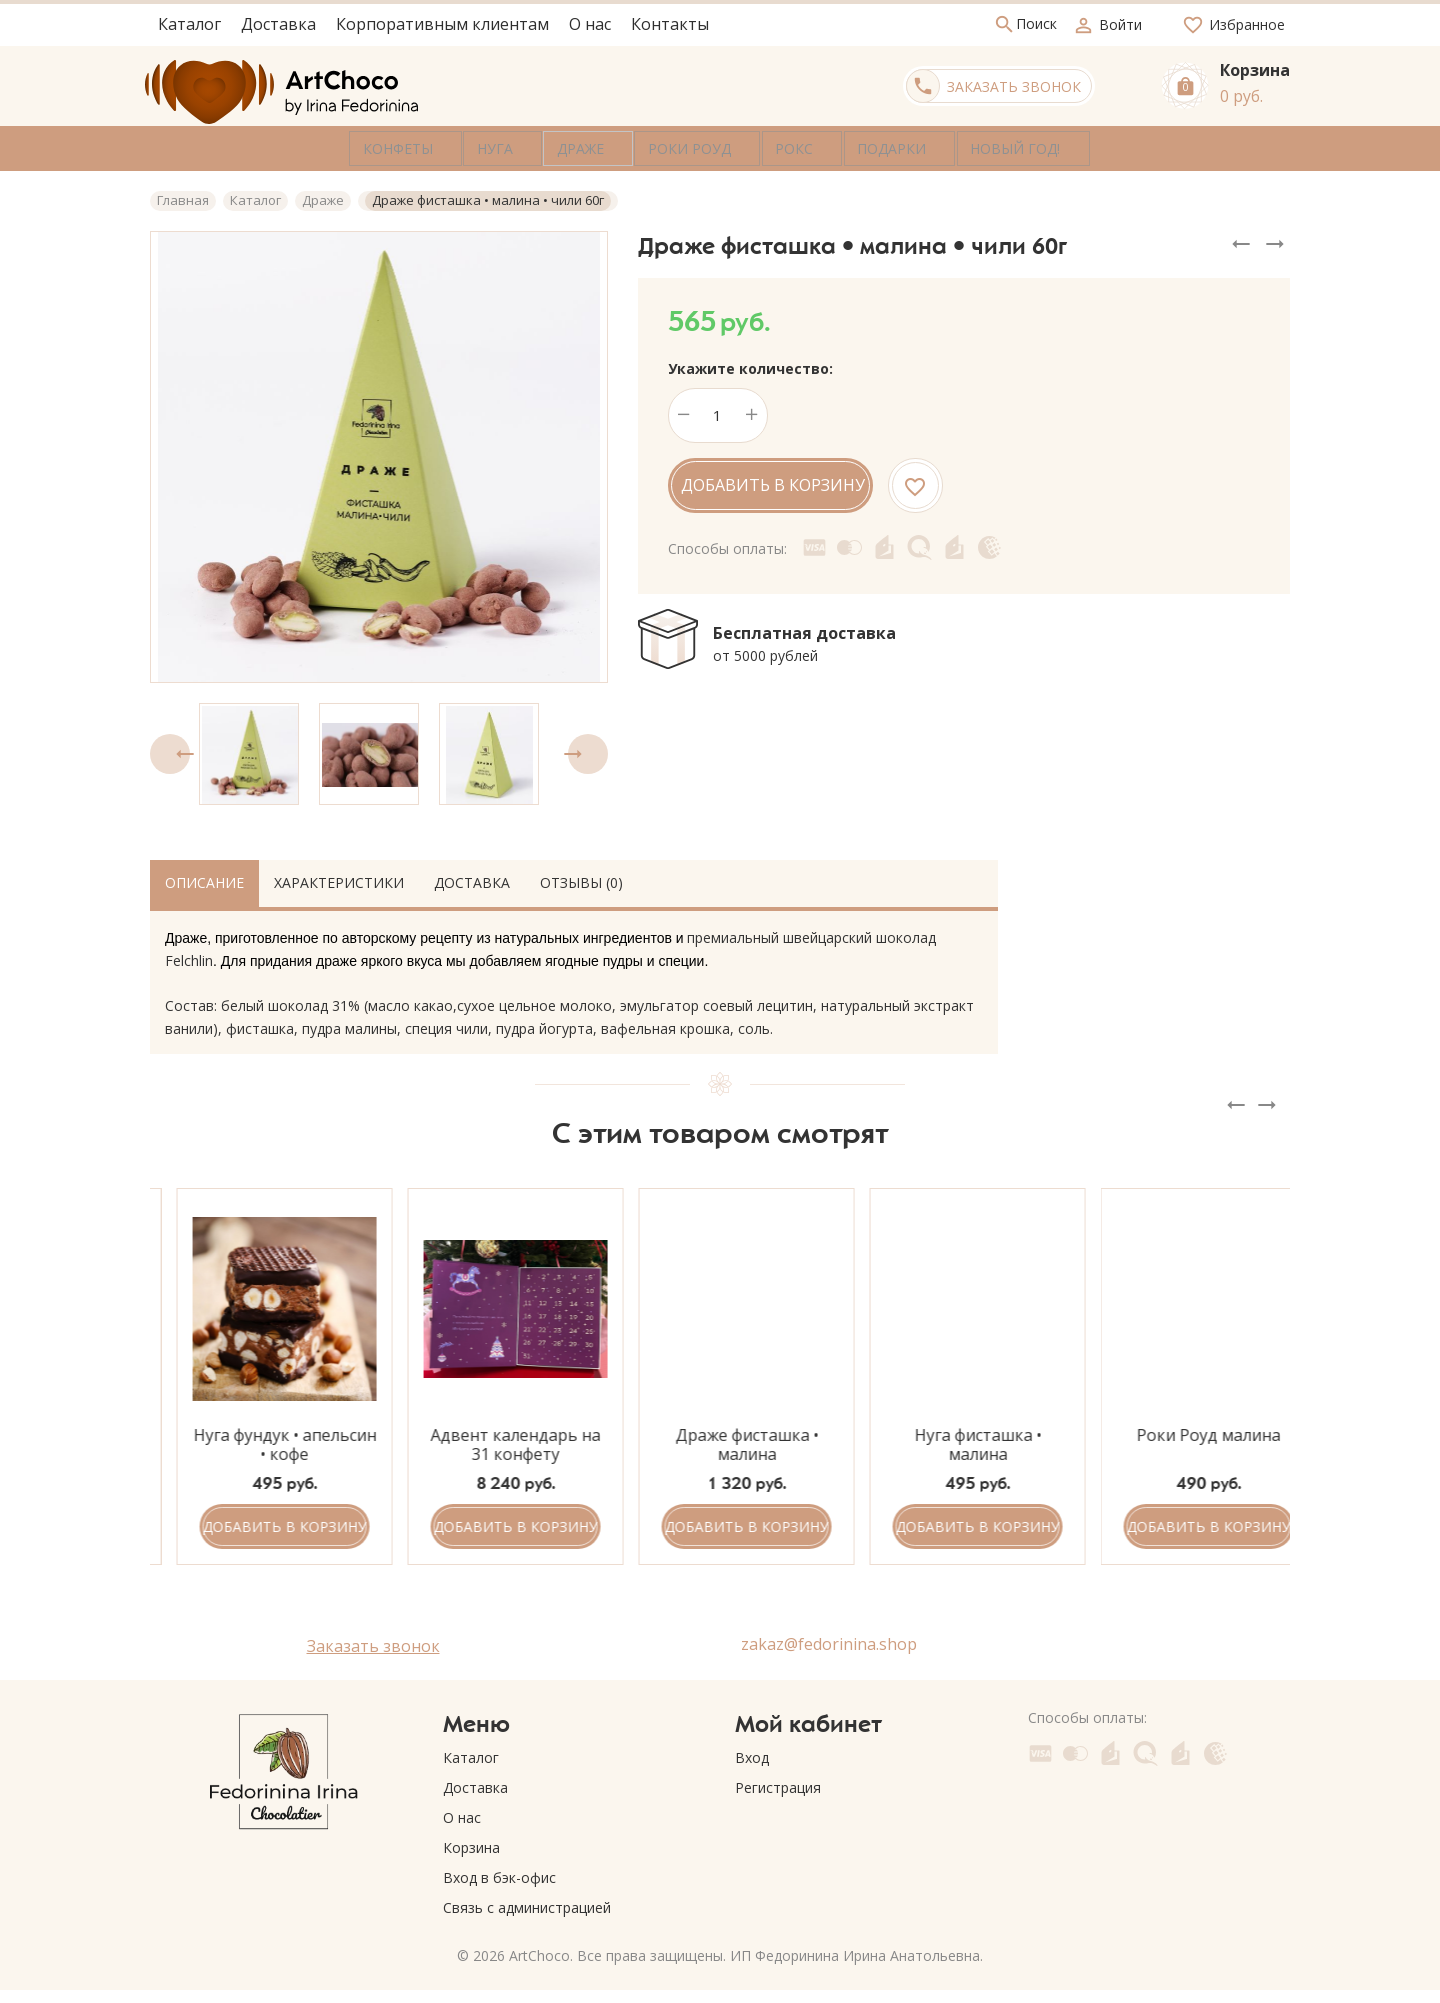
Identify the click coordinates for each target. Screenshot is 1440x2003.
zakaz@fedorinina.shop (829, 1639)
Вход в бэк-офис (499, 1873)
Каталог (471, 1753)
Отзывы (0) (581, 877)
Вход (752, 1753)
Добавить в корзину (773, 481)
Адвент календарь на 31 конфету (720, 1440)
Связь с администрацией (527, 1903)
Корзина (471, 1843)
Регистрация (778, 1783)
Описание (204, 877)
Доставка (472, 877)
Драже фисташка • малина (951, 1440)
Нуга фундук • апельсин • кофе (489, 1440)
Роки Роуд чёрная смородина (258, 1440)
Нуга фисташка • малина (1182, 1440)
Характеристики (339, 877)
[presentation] (170, 749)
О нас (462, 1813)
